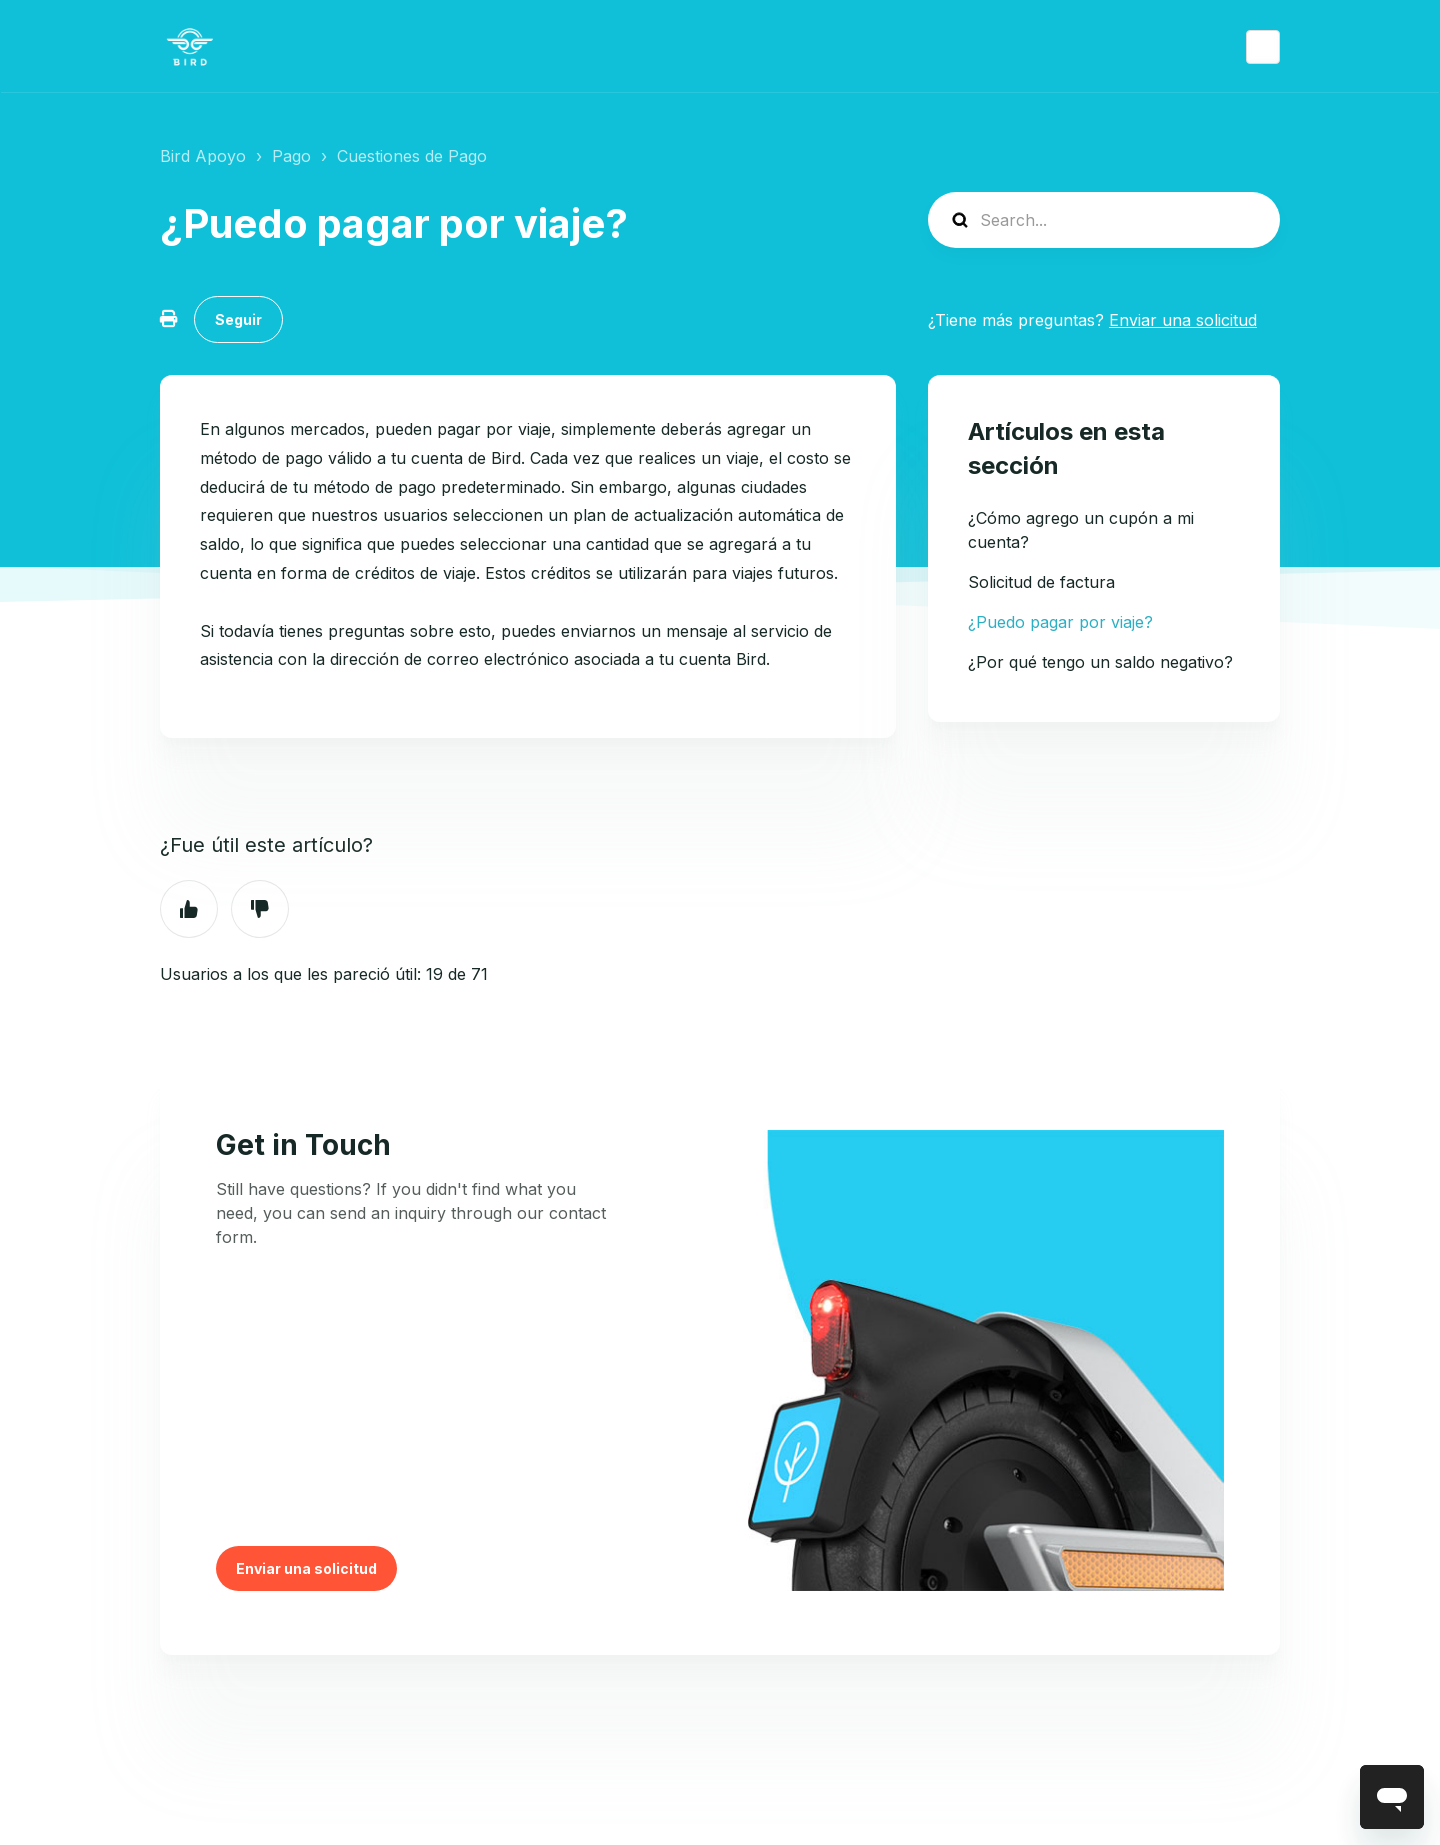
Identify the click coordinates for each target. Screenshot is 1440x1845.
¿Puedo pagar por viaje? (1060, 622)
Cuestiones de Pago (412, 156)
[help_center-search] (1104, 220)
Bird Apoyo (203, 156)
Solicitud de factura (1041, 582)
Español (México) (1263, 47)
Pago (291, 156)
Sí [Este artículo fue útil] (189, 909)
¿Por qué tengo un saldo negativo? (1100, 662)
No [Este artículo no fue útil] (260, 909)
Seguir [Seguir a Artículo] (238, 319)
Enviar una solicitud (1183, 320)
